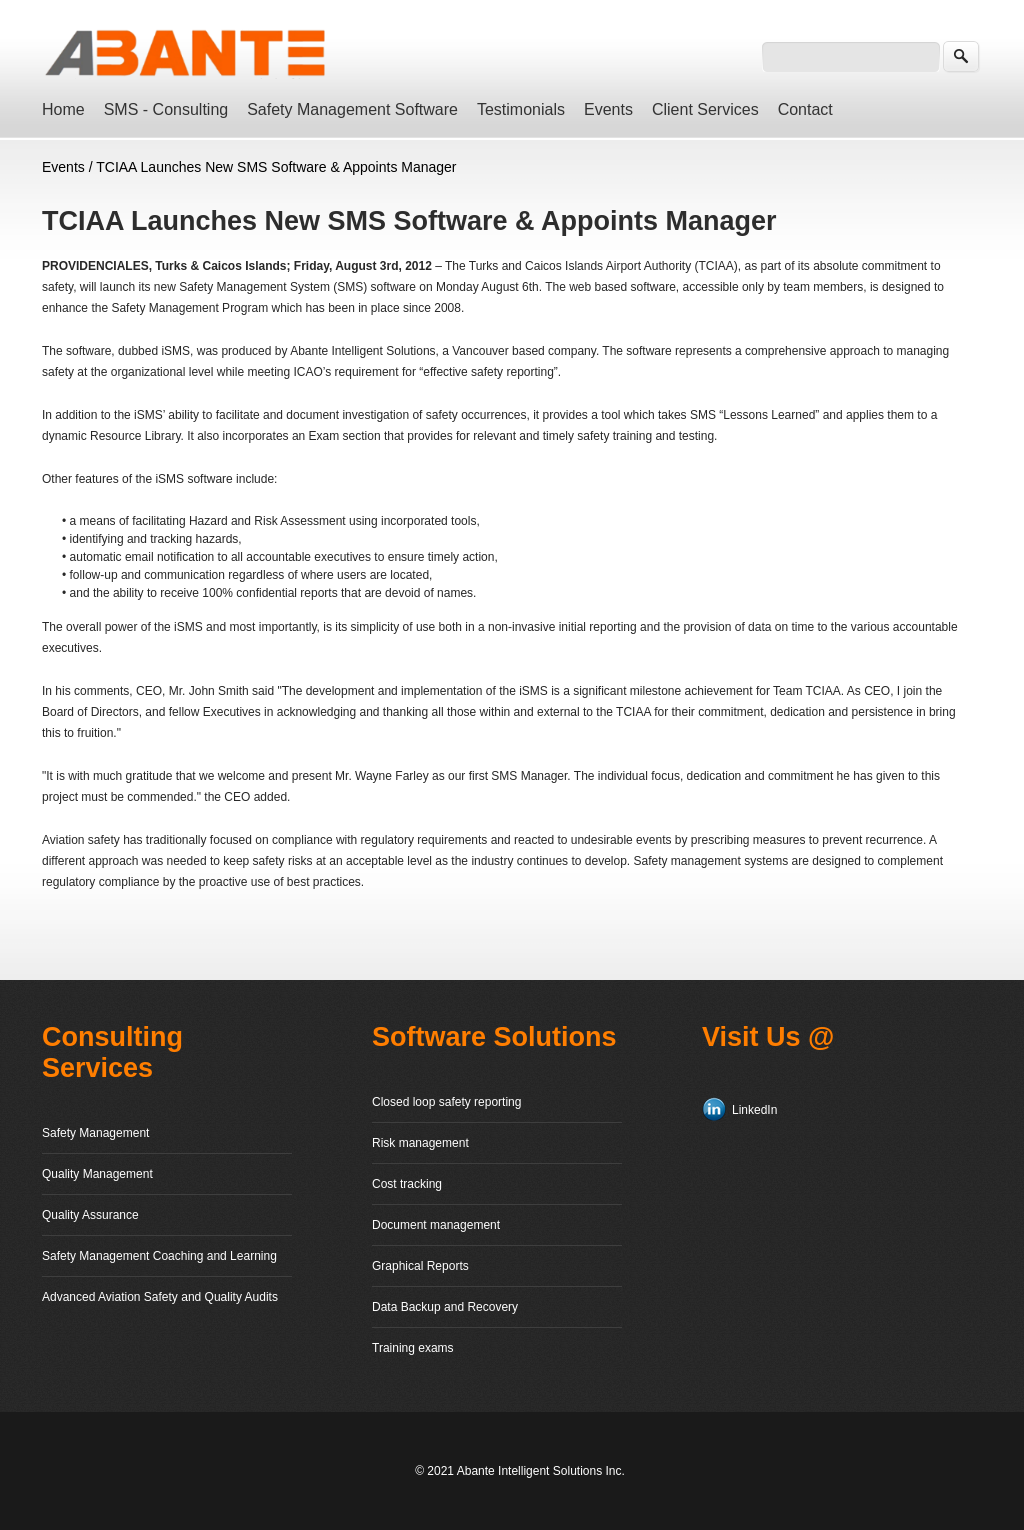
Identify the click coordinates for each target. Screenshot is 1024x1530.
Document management (436, 1225)
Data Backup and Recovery (445, 1307)
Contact (805, 109)
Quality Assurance (90, 1215)
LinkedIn (754, 1110)
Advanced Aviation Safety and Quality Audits (160, 1297)
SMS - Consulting (166, 109)
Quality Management (97, 1174)
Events (608, 109)
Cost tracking (407, 1184)
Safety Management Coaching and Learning (159, 1256)
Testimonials (521, 109)
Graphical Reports (420, 1266)
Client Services (705, 109)
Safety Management (95, 1133)
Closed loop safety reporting (446, 1102)
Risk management (420, 1143)
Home (63, 109)
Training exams (413, 1348)
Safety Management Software (352, 109)
